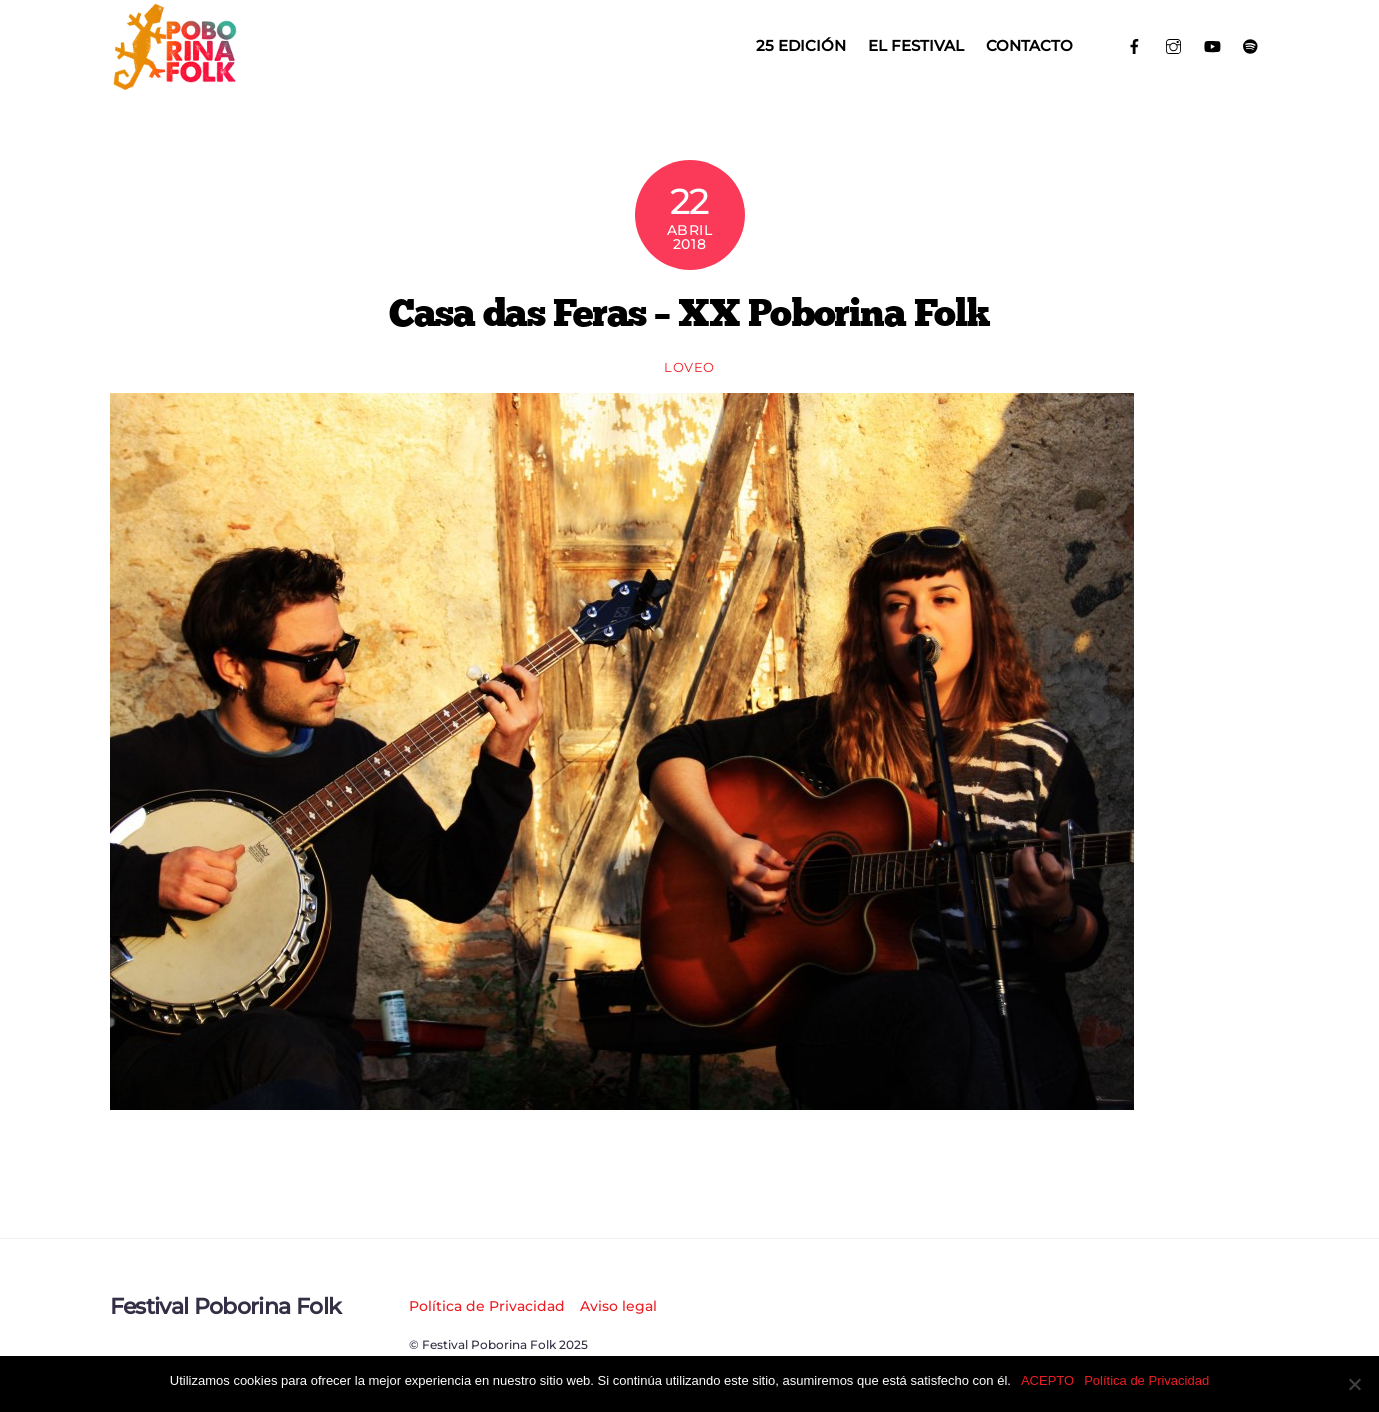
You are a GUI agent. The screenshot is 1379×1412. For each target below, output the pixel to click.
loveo (689, 367)
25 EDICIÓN (801, 45)
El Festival (916, 45)
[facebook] (1135, 44)
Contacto (1029, 45)
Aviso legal (618, 1306)
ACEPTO (1047, 1380)
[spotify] (1250, 44)
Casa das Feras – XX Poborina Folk (689, 312)
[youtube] (1212, 44)
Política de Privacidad (487, 1306)
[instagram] (1173, 44)
